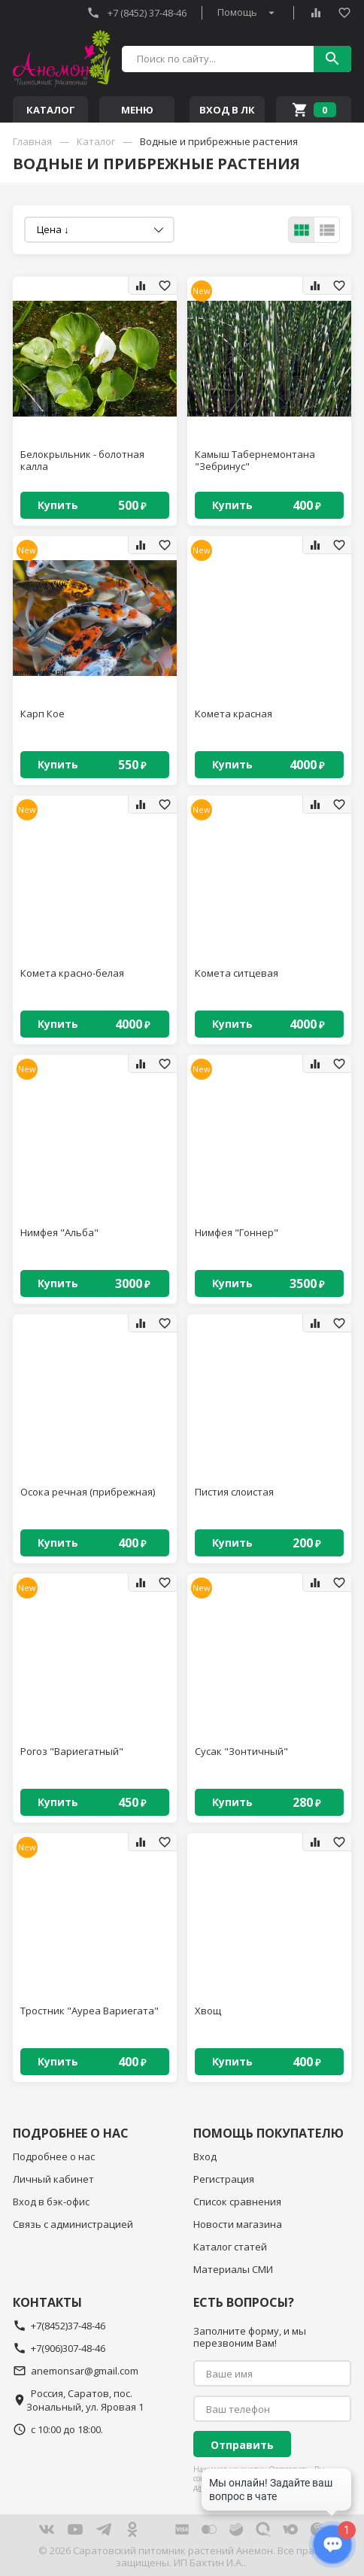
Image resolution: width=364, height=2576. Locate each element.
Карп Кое (42, 714)
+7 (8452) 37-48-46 (136, 13)
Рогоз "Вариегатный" (71, 1751)
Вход (205, 2156)
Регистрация (223, 2179)
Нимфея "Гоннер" (236, 1232)
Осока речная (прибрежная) (87, 1492)
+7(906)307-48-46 (59, 2348)
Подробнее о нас (54, 2156)
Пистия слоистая (234, 1492)
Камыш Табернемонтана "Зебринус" (255, 460)
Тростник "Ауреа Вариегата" (89, 2011)
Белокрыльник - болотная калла (82, 460)
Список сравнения (237, 2201)
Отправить (242, 2445)
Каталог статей (230, 2246)
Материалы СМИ (233, 2269)
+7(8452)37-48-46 (59, 2325)
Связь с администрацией (73, 2224)
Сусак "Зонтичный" (241, 1751)
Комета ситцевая (236, 973)
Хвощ (208, 2011)
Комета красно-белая (72, 973)
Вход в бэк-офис (51, 2201)
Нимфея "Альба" (59, 1232)
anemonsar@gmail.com (75, 2370)
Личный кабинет (53, 2179)
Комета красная (233, 714)
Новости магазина (237, 2224)
